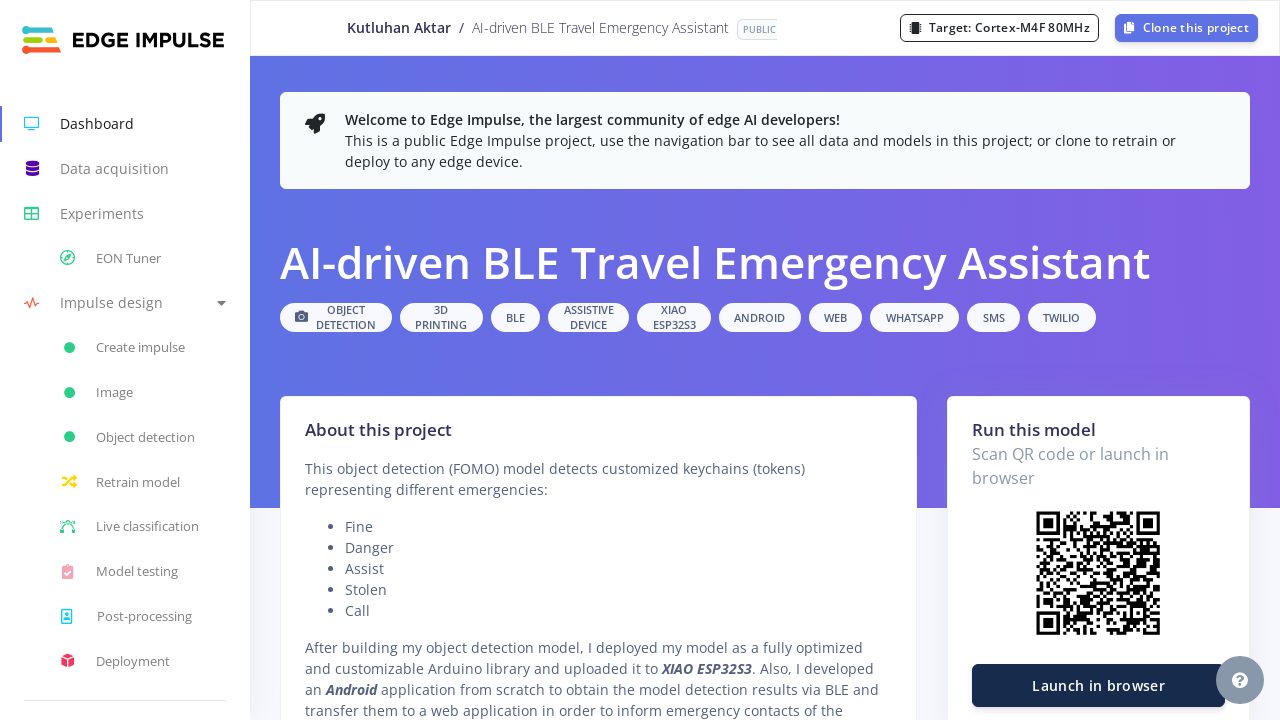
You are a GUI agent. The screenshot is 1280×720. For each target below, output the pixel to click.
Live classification (129, 527)
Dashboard (79, 124)
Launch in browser (1098, 685)
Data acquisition (96, 169)
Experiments (84, 214)
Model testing (119, 572)
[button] (125, 303)
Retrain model (120, 482)
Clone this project (1186, 27)
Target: (999, 27)
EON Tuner (110, 258)
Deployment (115, 661)
